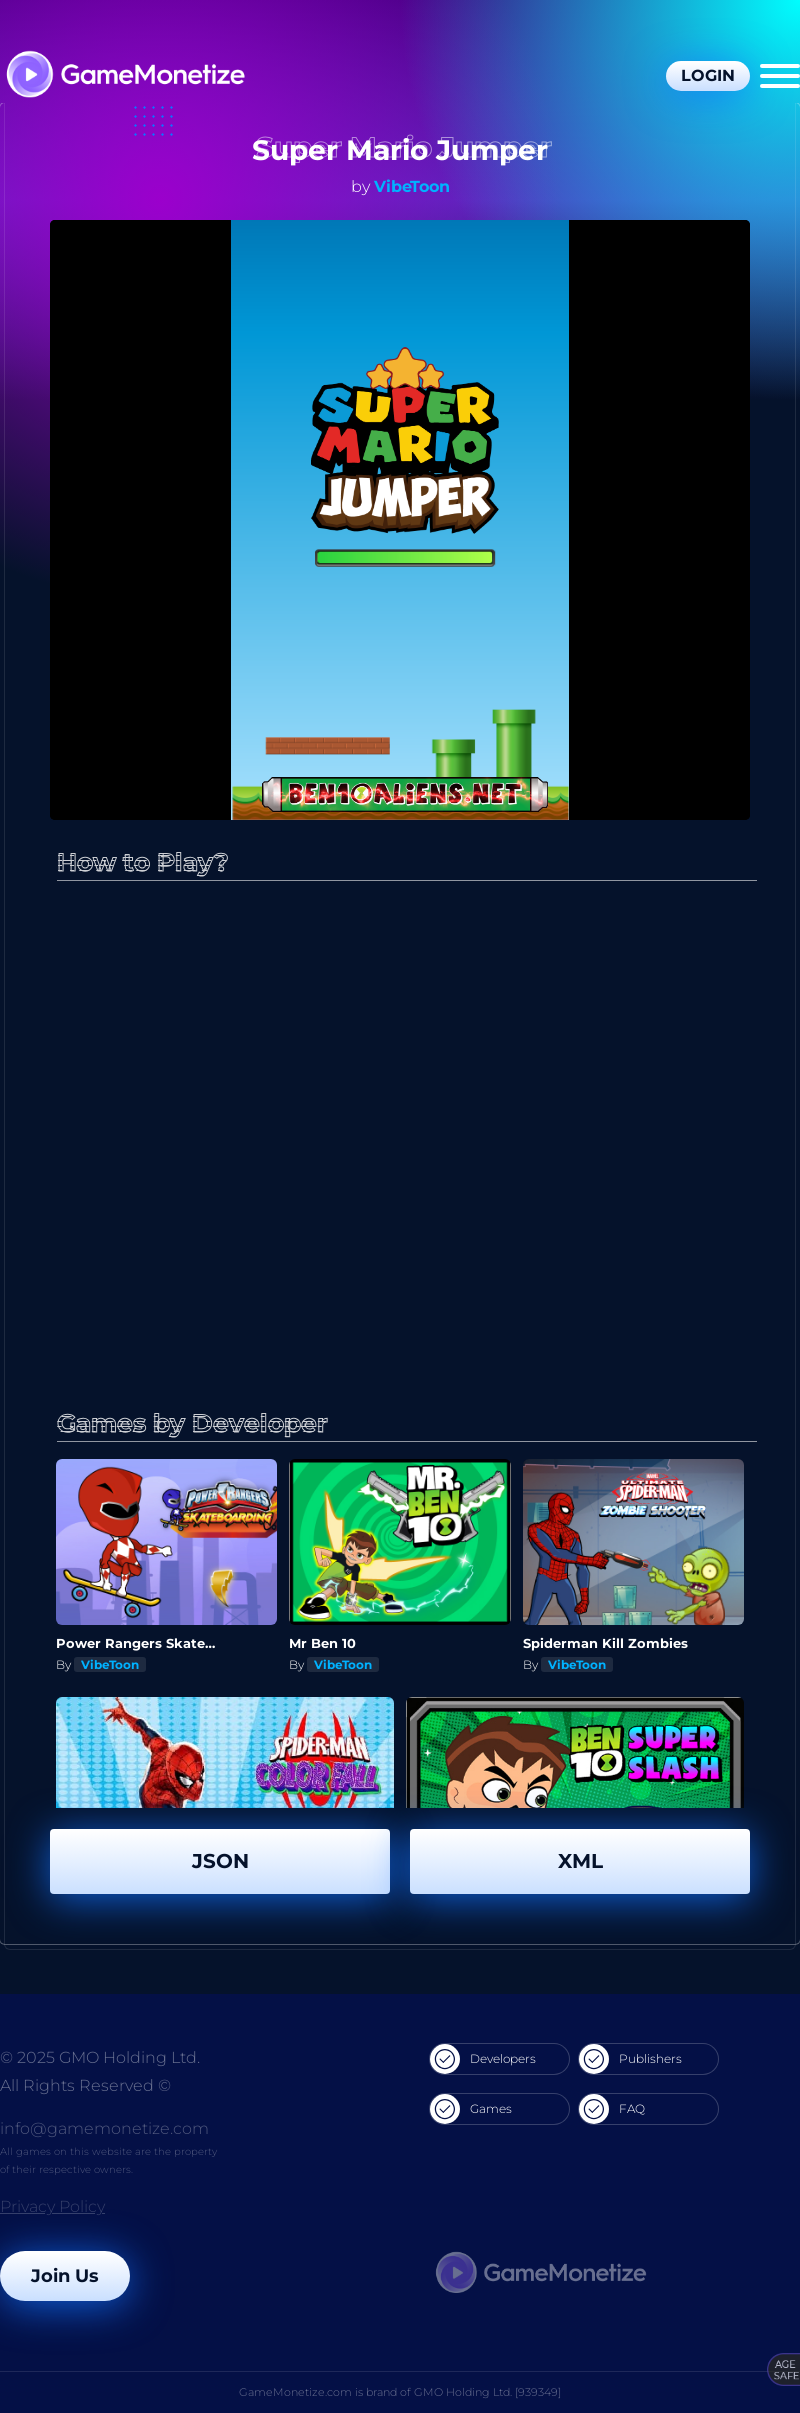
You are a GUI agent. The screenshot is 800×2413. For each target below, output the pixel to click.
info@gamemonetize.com (104, 2128)
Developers (483, 2059)
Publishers (630, 2059)
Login (708, 75)
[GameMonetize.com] (124, 76)
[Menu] (780, 76)
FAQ (612, 2109)
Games (471, 2109)
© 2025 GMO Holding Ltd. (100, 2057)
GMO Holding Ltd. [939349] (487, 2392)
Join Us (65, 2276)
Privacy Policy (52, 2206)
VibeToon (412, 186)
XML (580, 1861)
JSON (220, 1861)
